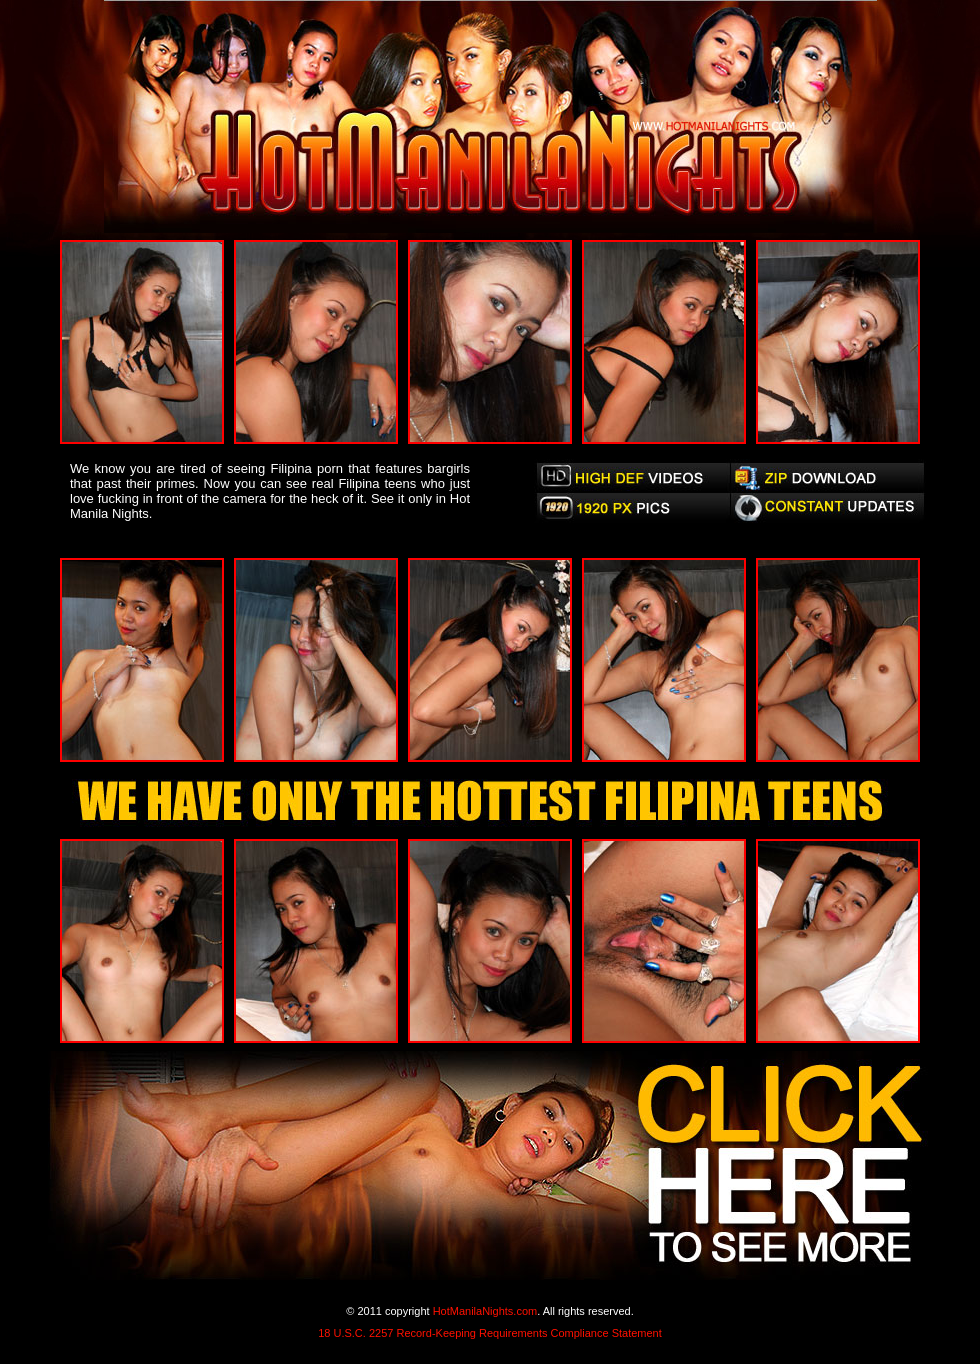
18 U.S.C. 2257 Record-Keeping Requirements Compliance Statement (490, 1333)
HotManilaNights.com (485, 1311)
